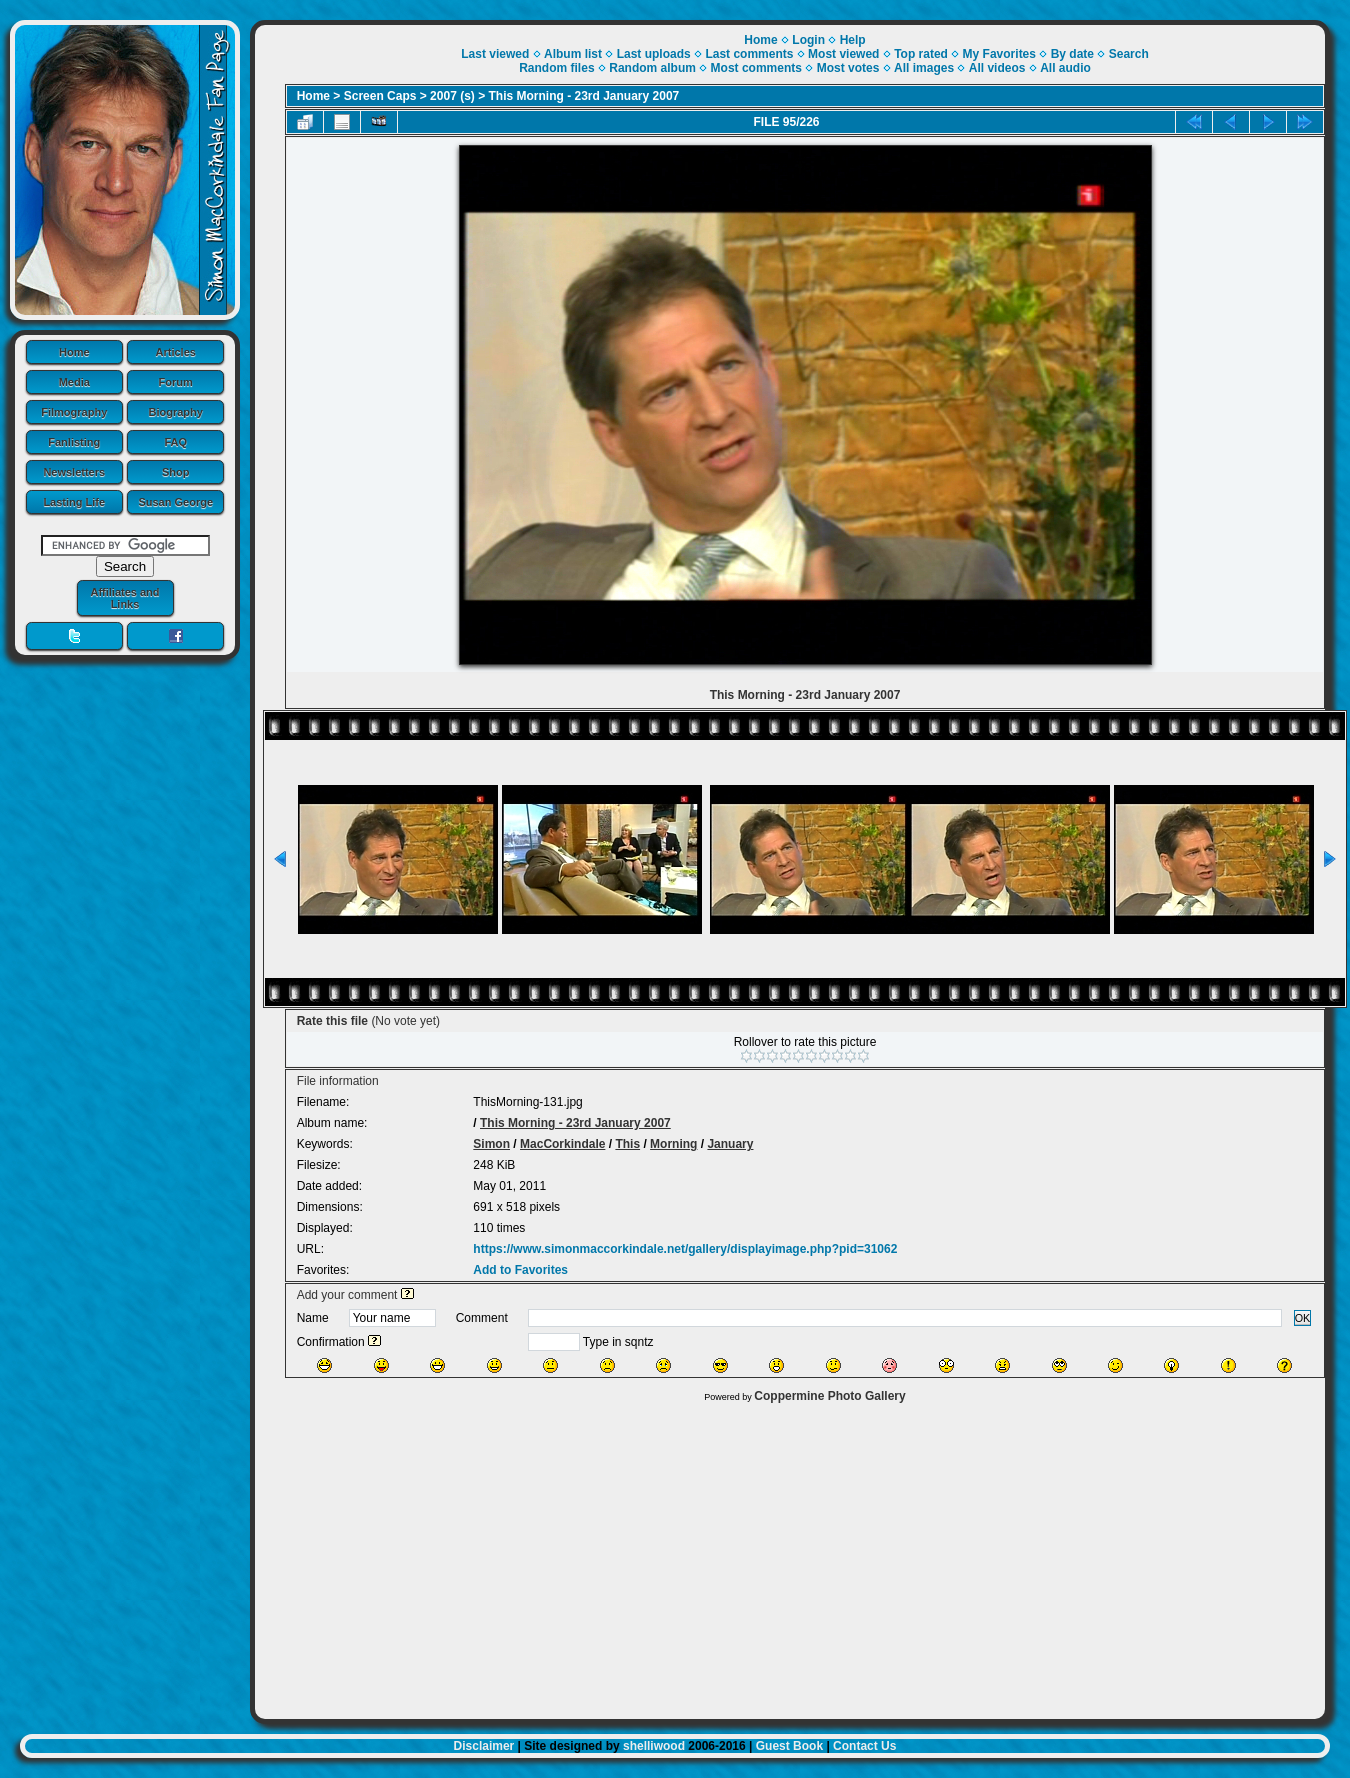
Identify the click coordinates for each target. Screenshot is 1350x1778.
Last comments (749, 54)
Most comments (756, 68)
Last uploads (654, 54)
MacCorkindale (562, 1144)
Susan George (175, 502)
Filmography (74, 412)
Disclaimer (484, 1746)
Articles (176, 352)
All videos (997, 68)
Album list (573, 54)
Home (74, 352)
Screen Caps (380, 96)
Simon (491, 1144)
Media (74, 382)
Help (853, 40)
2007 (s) (452, 96)
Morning (673, 1144)
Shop (176, 472)
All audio (1065, 68)
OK (1303, 1318)
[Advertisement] (790, 1556)
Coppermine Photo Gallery (829, 1396)
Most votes (848, 68)
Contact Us (864, 1746)
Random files (556, 68)
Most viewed (843, 54)
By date (1072, 54)
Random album (652, 68)
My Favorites (999, 54)
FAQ (175, 442)
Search (1129, 54)
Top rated (921, 54)
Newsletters (74, 472)
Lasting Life (74, 502)
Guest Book (789, 1746)
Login (808, 40)
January (730, 1144)
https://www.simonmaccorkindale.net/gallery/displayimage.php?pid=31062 (685, 1249)
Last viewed (495, 54)
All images (924, 68)
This (627, 1144)
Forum (176, 382)
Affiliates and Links (124, 598)
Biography (176, 412)
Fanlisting (74, 442)
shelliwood (654, 1746)
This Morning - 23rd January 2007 (584, 96)
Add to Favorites (520, 1270)
